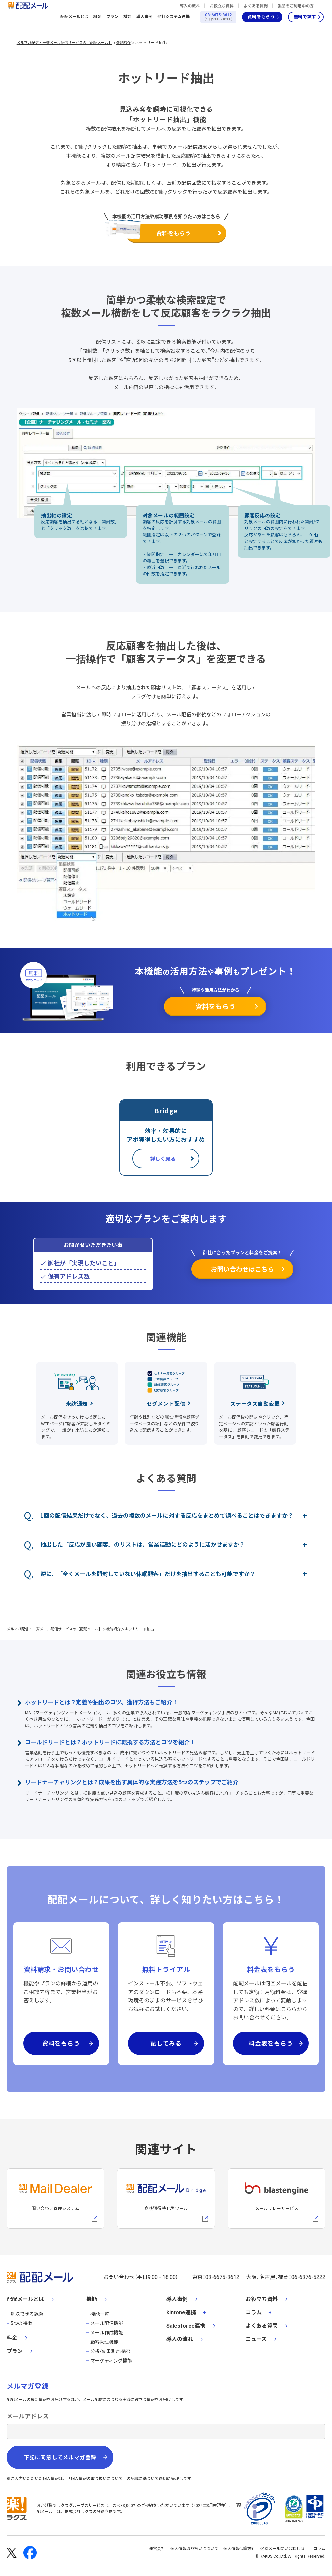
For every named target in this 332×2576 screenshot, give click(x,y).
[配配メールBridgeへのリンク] (166, 2198)
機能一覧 (99, 2314)
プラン (112, 16)
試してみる (166, 2043)
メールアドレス (28, 2416)
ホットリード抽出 (151, 42)
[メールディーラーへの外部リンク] (55, 2198)
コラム (254, 2312)
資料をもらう (261, 16)
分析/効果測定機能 (110, 2351)
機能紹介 (123, 42)
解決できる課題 (27, 2314)
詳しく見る (163, 1158)
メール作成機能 (106, 2332)
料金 (97, 16)
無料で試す (305, 16)
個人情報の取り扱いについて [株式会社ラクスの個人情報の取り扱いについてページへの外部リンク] (97, 2478)
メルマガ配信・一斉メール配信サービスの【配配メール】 (64, 42)
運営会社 (157, 2548)
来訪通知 (77, 1403)
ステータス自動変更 (255, 1403)
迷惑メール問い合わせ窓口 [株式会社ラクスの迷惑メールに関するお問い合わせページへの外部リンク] (284, 2548)
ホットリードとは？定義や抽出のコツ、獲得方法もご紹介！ (101, 1702)
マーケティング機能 (111, 2361)
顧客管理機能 (104, 2342)
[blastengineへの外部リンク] (276, 2198)
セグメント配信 (166, 1403)
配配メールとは (74, 17)
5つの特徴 (21, 2323)
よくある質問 (256, 6)
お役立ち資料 (222, 6)
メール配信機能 (106, 2323)
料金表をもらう (271, 2043)
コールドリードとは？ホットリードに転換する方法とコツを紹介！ (110, 1742)
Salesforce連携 (185, 2326)
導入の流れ (190, 6)
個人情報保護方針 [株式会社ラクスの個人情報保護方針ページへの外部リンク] (239, 2548)
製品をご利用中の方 (296, 6)
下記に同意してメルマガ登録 (60, 2457)
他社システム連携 (173, 17)
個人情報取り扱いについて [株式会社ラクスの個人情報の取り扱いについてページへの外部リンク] (194, 2548)
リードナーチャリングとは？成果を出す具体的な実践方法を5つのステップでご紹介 (131, 1782)
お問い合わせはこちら (242, 1268)
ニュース (256, 2339)
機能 (127, 17)
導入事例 (144, 16)
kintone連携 (181, 2312)
